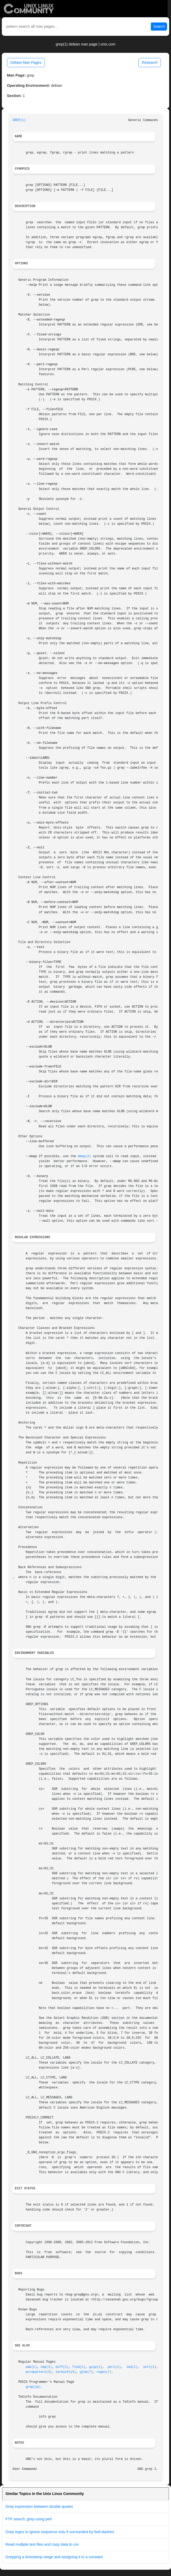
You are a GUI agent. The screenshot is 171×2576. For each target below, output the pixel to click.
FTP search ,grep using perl (28, 2519)
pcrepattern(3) (39, 2372)
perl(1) (114, 2367)
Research (149, 62)
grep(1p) (33, 2387)
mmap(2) (84, 1156)
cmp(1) (46, 2367)
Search (159, 26)
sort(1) (149, 2367)
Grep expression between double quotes (39, 2506)
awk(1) (31, 2367)
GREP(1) (19, 120)
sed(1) (132, 2367)
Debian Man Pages (26, 62)
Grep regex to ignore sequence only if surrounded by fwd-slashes (59, 2532)
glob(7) (86, 2372)
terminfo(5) (66, 2372)
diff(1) (62, 2367)
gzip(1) (95, 2367)
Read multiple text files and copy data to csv (42, 2544)
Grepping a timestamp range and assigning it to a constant (54, 2557)
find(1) (78, 2367)
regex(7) (104, 2372)
